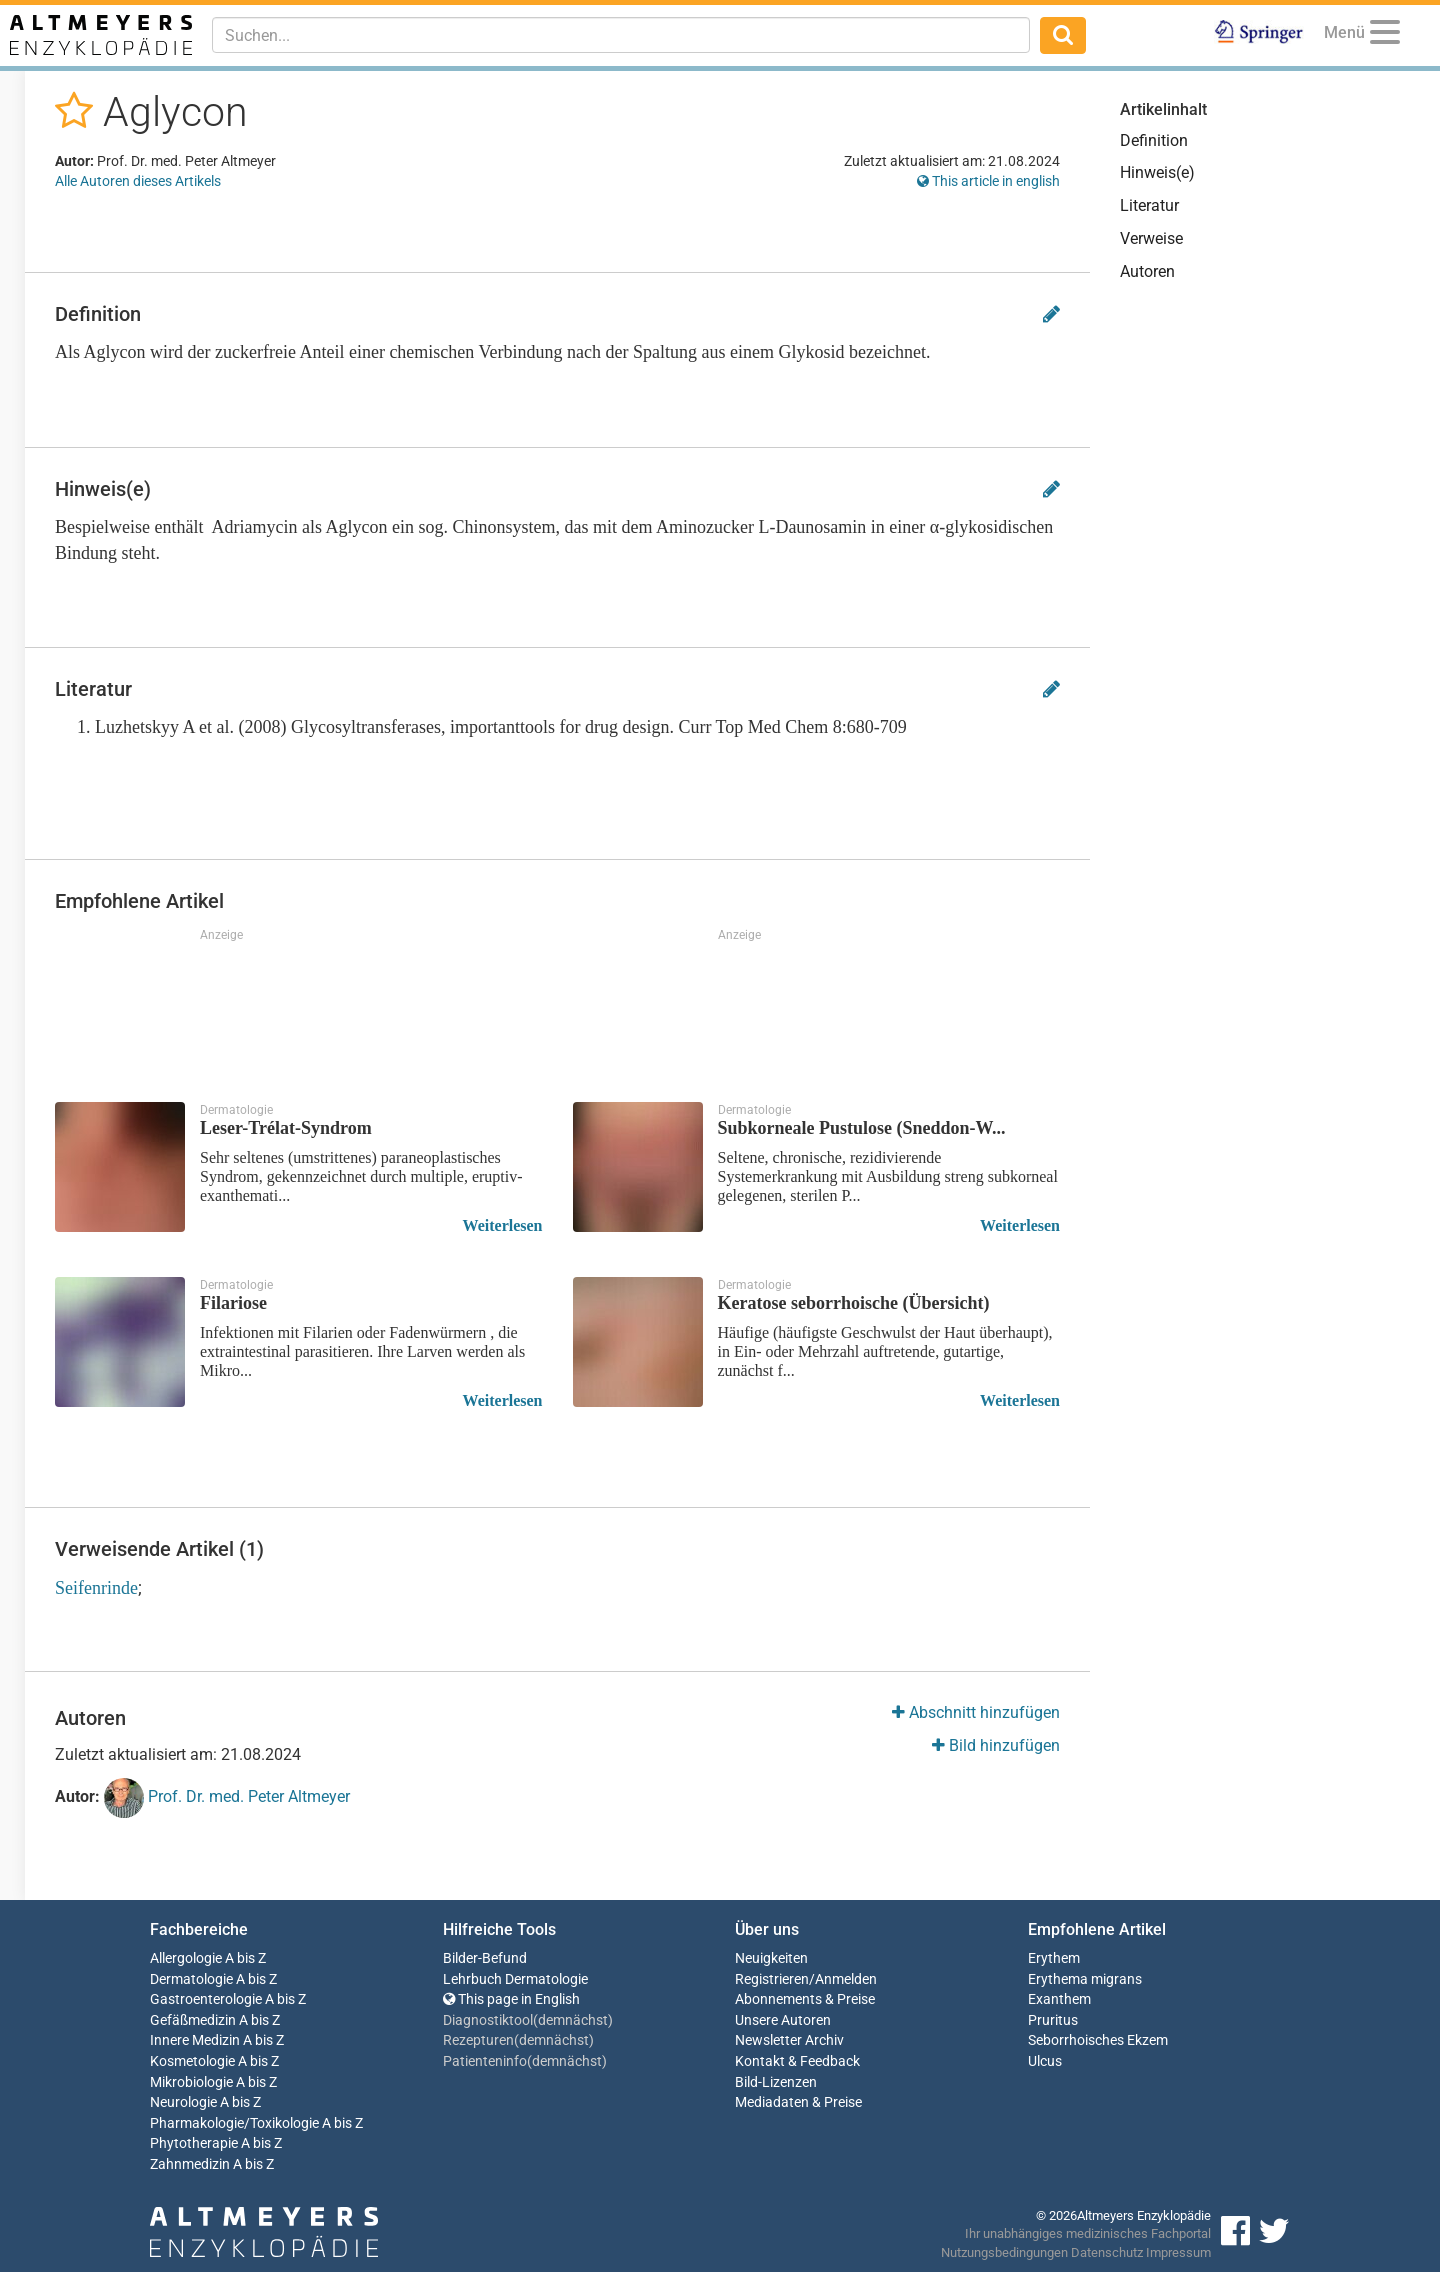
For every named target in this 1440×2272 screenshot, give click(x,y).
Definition (1154, 140)
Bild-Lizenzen (776, 2082)
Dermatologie (191, 1979)
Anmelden (846, 1979)
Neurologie (183, 2102)
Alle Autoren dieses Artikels (138, 181)
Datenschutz (1107, 2252)
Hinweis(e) (1157, 172)
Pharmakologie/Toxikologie (234, 2123)
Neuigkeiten (771, 1958)
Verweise (1151, 238)
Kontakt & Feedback (797, 2061)
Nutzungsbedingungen (1004, 2252)
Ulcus (1045, 2061)
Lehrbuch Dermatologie (515, 1979)
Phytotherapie (194, 2143)
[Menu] (1385, 35)
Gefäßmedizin (193, 2020)
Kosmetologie (192, 2061)
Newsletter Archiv (789, 2040)
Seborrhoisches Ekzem (1098, 2040)
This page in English (511, 1999)
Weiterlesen (503, 1225)
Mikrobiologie (191, 2082)
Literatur (1149, 205)
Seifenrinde (96, 1588)
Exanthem (1059, 1999)
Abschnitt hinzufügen (976, 1712)
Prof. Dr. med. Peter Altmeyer (227, 1798)
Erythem (1054, 1958)
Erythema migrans (1085, 1979)
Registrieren (772, 1979)
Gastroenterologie (206, 1999)
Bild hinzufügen (996, 1745)
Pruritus (1053, 2020)
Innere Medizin (195, 2040)
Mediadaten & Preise (798, 2102)
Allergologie (186, 1958)
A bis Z (245, 1958)
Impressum (1178, 2252)
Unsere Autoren (783, 2020)
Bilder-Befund (485, 1958)
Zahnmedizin (190, 2164)
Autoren (1147, 271)
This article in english (988, 181)
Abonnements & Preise (805, 1999)
